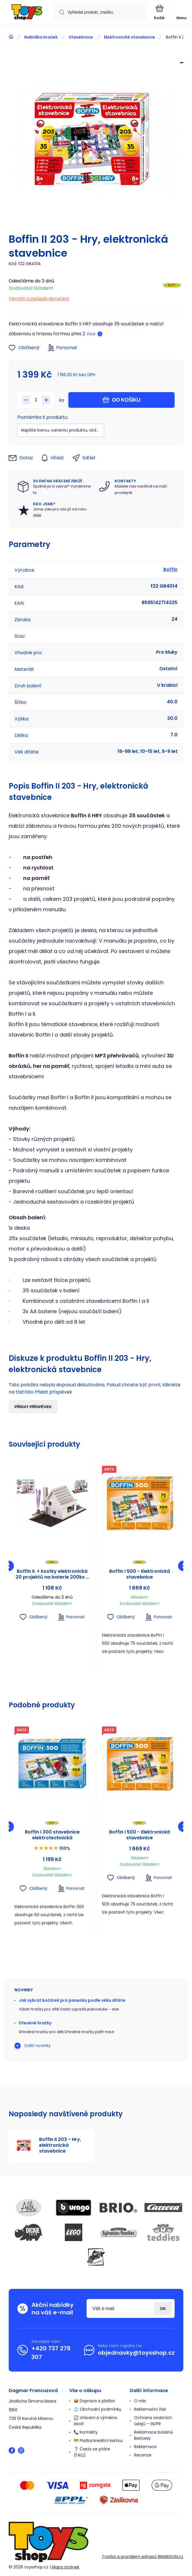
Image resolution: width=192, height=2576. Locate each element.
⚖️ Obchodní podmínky (97, 2409)
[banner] (27, 12)
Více (91, 334)
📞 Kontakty (86, 2432)
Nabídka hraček (41, 37)
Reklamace (145, 2447)
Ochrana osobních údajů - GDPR (153, 2421)
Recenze (142, 2455)
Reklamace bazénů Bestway (153, 2435)
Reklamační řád (150, 2409)
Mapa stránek (65, 2567)
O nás (140, 2401)
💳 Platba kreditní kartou (98, 2440)
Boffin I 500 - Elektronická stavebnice (139, 1574)
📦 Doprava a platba (94, 2401)
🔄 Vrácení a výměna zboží (95, 2421)
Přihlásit (163, 2308)
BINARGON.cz (170, 2556)
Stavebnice (81, 37)
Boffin (170, 569)
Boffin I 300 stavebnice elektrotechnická (52, 1834)
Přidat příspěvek (33, 1407)
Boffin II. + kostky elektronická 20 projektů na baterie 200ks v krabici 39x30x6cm (52, 1574)
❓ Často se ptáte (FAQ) (92, 2452)
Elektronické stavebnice (129, 37)
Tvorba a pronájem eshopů (129, 2556)
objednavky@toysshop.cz (136, 2353)
